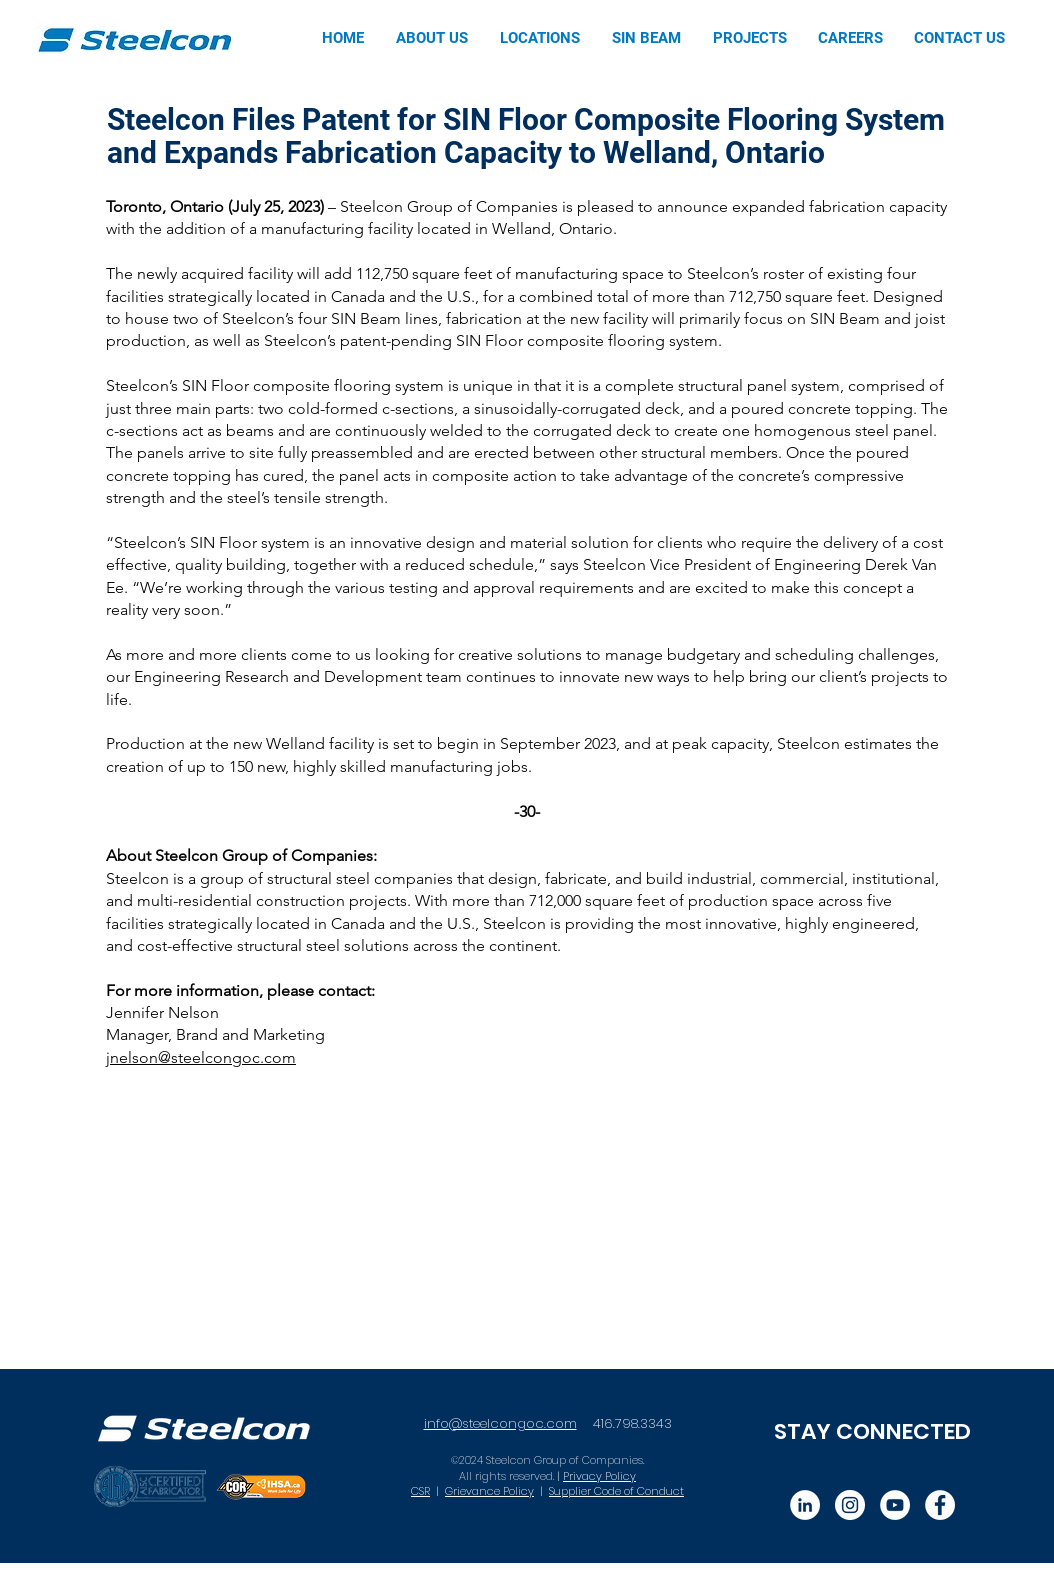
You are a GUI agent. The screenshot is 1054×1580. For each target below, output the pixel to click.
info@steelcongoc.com (500, 1423)
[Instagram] (850, 1505)
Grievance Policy (489, 1491)
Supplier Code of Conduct (616, 1491)
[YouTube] (895, 1505)
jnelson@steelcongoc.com (201, 1057)
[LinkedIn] (805, 1505)
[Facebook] (940, 1505)
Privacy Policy (599, 1476)
